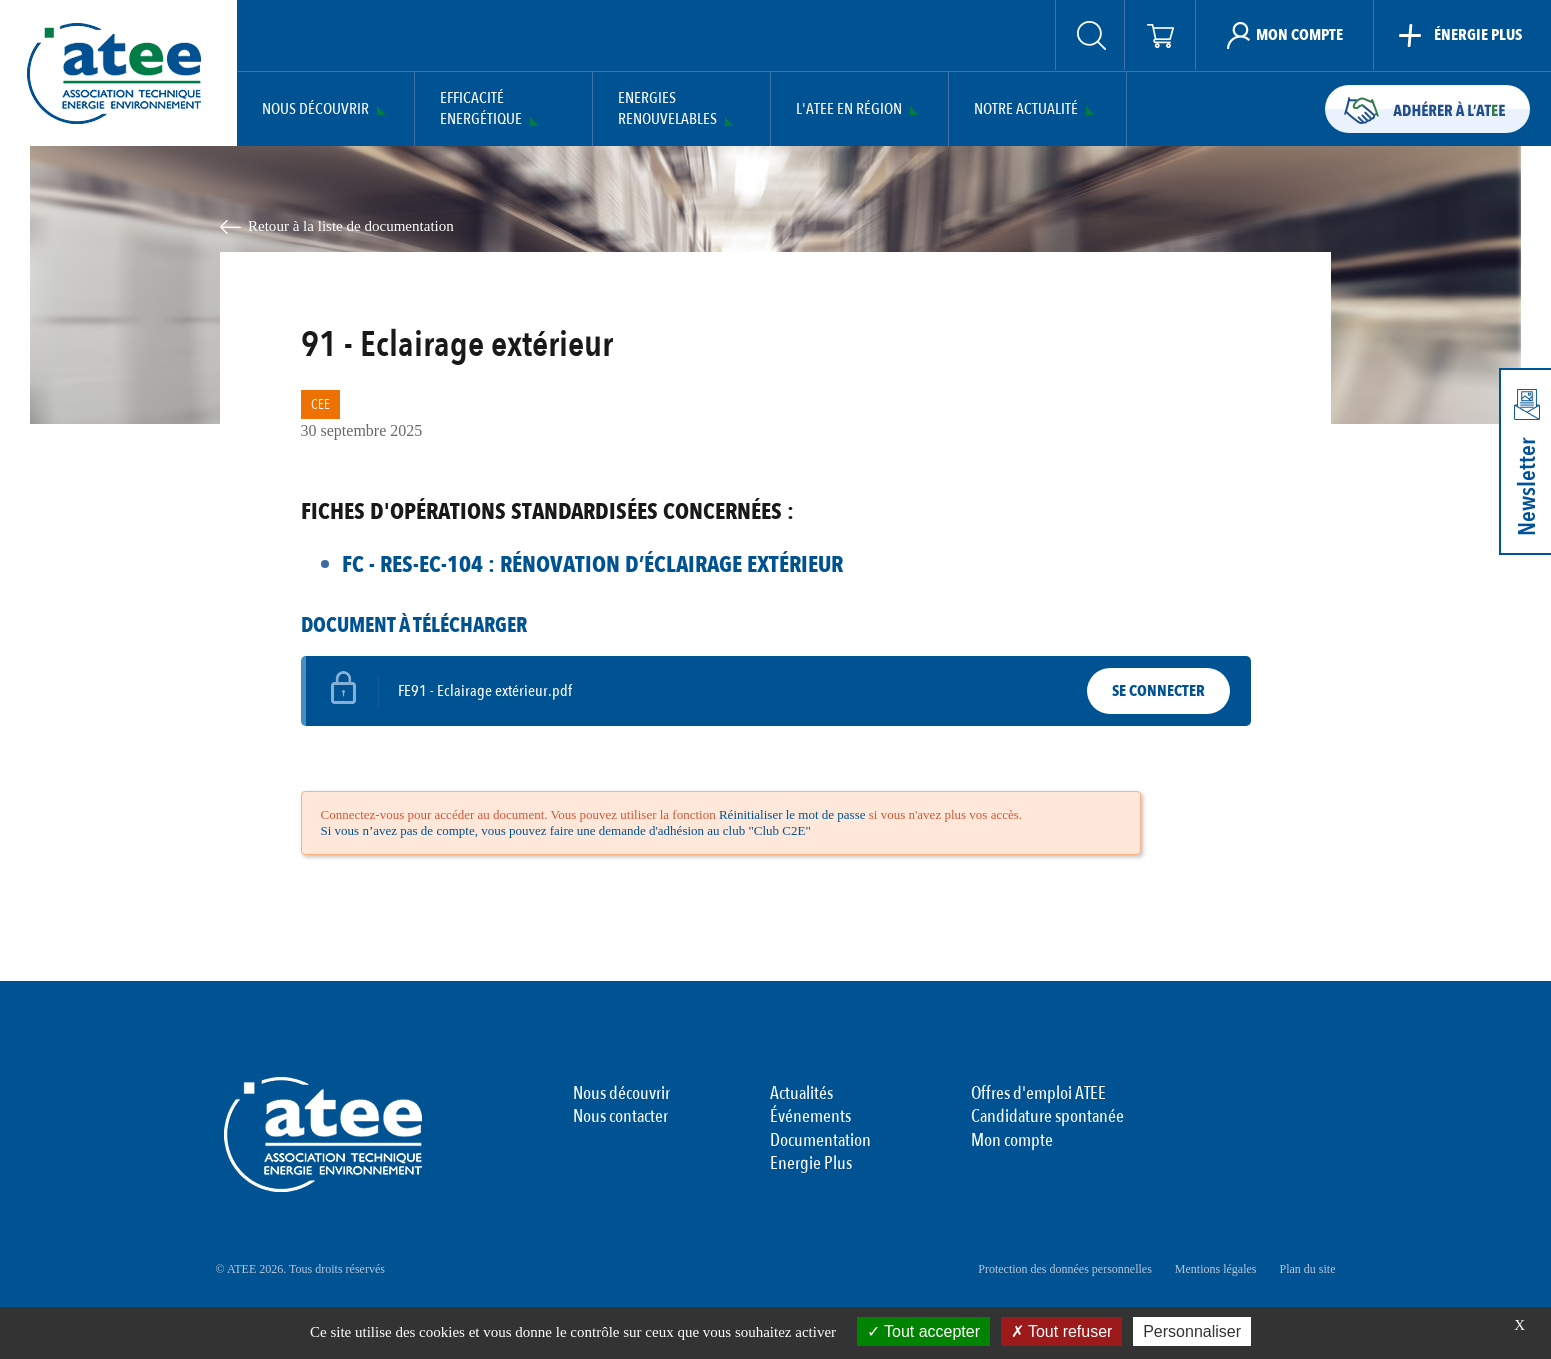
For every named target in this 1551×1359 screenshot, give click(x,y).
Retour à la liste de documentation (351, 226)
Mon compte (1012, 1141)
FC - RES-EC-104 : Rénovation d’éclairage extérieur (592, 565)
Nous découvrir (315, 109)
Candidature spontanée (1047, 1117)
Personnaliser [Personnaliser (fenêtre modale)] (1192, 1331)
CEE (320, 404)
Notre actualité (1026, 109)
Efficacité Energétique (481, 109)
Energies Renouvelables (667, 109)
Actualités (801, 1094)
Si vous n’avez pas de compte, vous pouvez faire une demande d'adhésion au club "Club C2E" (566, 830)
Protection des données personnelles (1065, 1269)
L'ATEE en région (849, 109)
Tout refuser (1062, 1331)
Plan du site (1308, 1269)
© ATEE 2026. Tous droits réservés (300, 1269)
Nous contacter (620, 1117)
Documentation (820, 1141)
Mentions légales (1216, 1269)
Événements (810, 1117)
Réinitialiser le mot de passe (792, 814)
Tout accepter (923, 1331)
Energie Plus (811, 1164)
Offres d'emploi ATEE (1038, 1094)
